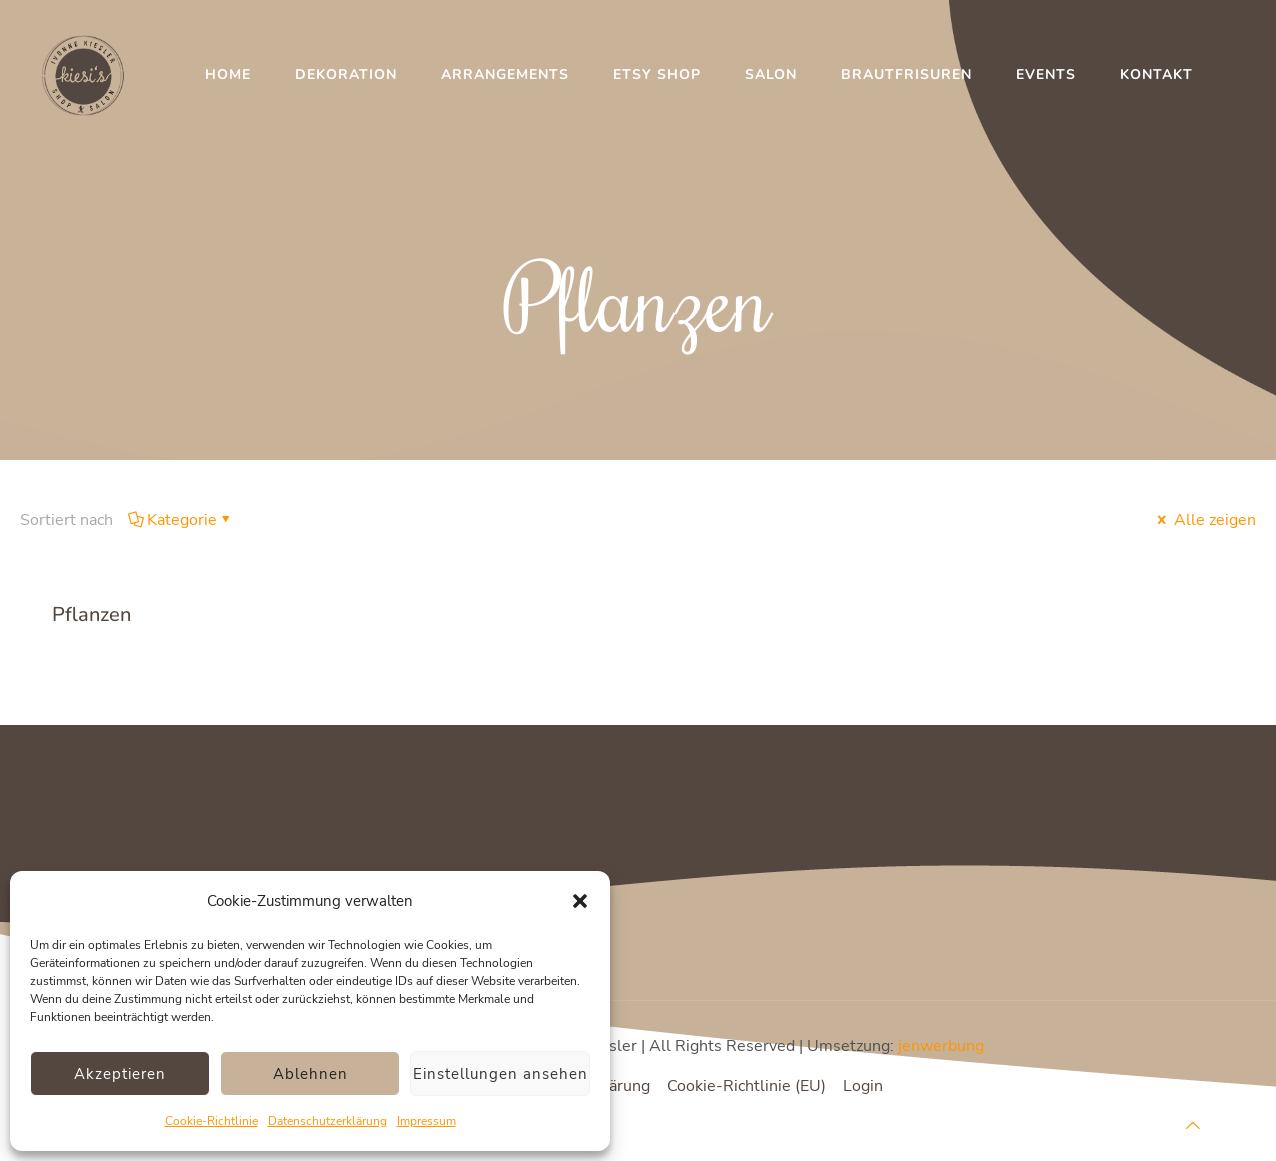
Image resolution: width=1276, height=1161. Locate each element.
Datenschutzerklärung (327, 1121)
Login (863, 1086)
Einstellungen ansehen (500, 1074)
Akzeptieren (120, 1074)
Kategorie (180, 520)
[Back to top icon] (1193, 1126)
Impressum (426, 1121)
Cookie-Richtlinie (211, 1121)
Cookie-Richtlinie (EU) (746, 1086)
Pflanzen (91, 614)
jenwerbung (941, 1046)
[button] (580, 901)
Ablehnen (310, 1074)
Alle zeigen (1205, 520)
